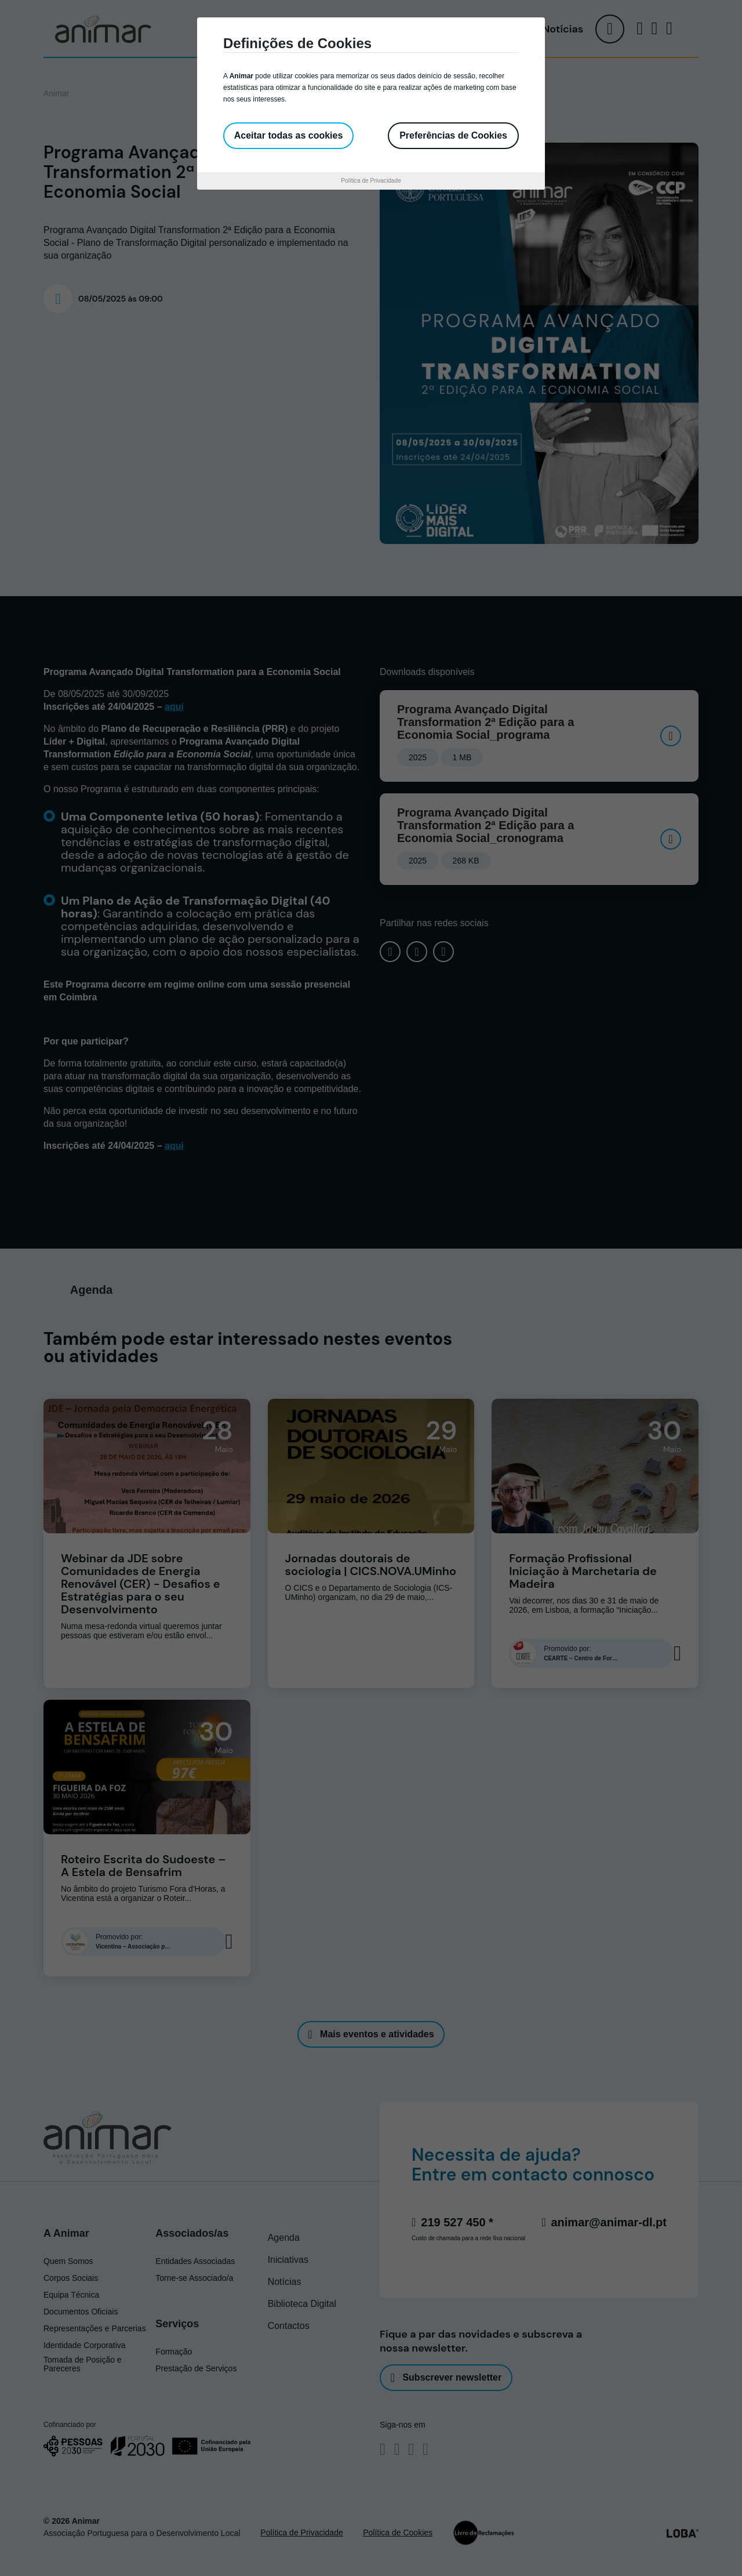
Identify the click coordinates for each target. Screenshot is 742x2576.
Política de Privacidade (371, 180)
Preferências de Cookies (453, 135)
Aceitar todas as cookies (289, 135)
